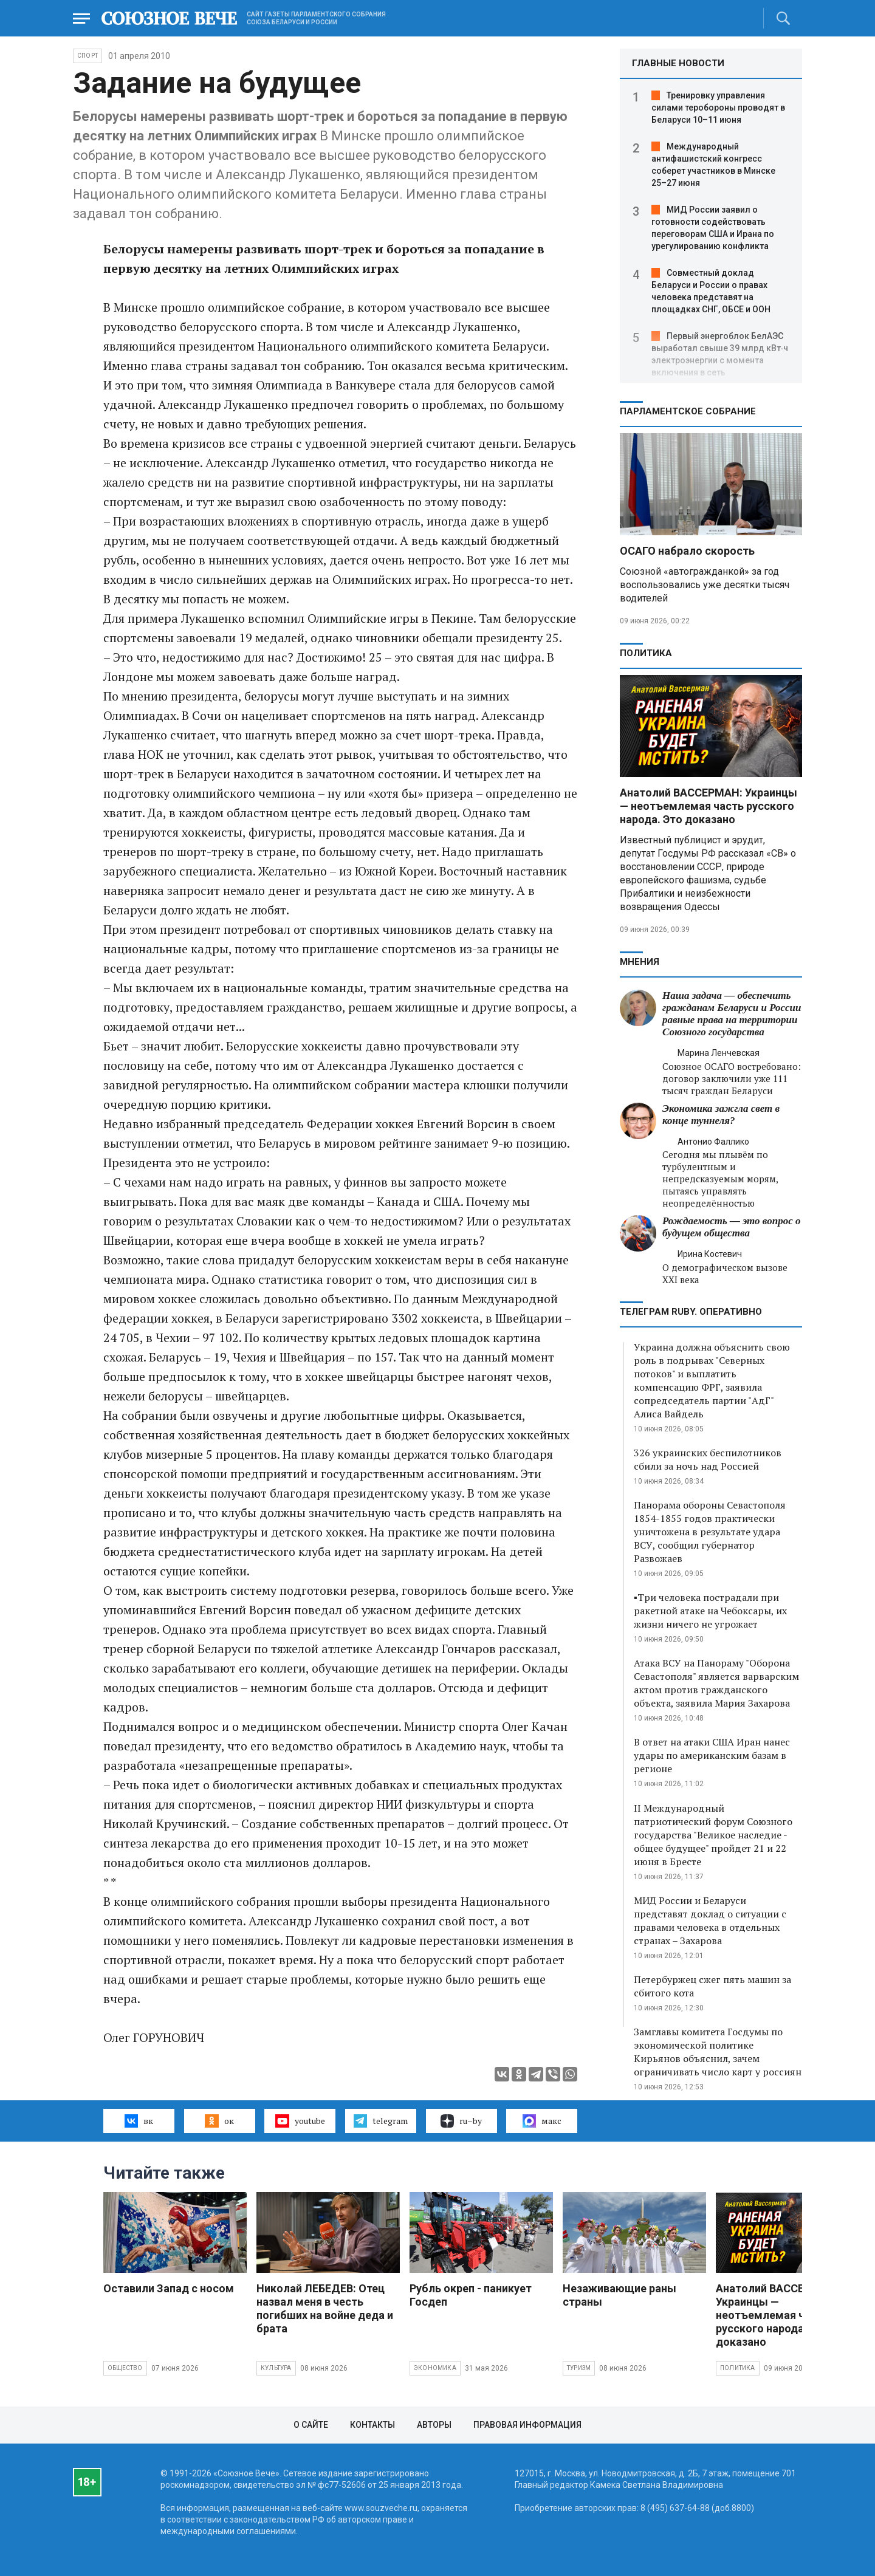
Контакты (372, 2425)
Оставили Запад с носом (168, 2288)
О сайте (310, 2425)
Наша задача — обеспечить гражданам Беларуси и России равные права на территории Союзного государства (731, 1014)
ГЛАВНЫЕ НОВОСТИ (678, 63)
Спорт (87, 55)
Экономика (435, 2368)
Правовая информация (527, 2425)
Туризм (579, 2368)
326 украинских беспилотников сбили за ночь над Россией (707, 1459)
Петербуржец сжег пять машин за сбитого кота (712, 1986)
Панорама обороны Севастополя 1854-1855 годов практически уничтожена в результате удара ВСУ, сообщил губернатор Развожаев (710, 1531)
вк (139, 2121)
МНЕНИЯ (639, 961)
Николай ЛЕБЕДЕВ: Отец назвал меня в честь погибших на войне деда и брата (324, 2308)
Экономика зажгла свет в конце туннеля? (721, 1114)
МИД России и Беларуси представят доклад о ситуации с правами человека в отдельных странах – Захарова (710, 1920)
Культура (276, 2368)
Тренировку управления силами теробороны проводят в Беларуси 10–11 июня (718, 108)
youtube (299, 2121)
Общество (125, 2368)
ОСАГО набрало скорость (687, 550)
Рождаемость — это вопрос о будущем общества (731, 1227)
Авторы (434, 2425)
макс (542, 2121)
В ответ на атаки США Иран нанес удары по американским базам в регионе (712, 1755)
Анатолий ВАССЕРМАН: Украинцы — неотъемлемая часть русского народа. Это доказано (708, 806)
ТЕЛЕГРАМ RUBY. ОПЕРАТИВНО (691, 1311)
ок (219, 2121)
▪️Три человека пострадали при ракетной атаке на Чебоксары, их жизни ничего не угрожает (710, 1611)
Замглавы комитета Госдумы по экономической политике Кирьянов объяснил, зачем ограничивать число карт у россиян (717, 2051)
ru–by (461, 2121)
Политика (646, 653)
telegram (381, 2121)
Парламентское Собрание (688, 411)
